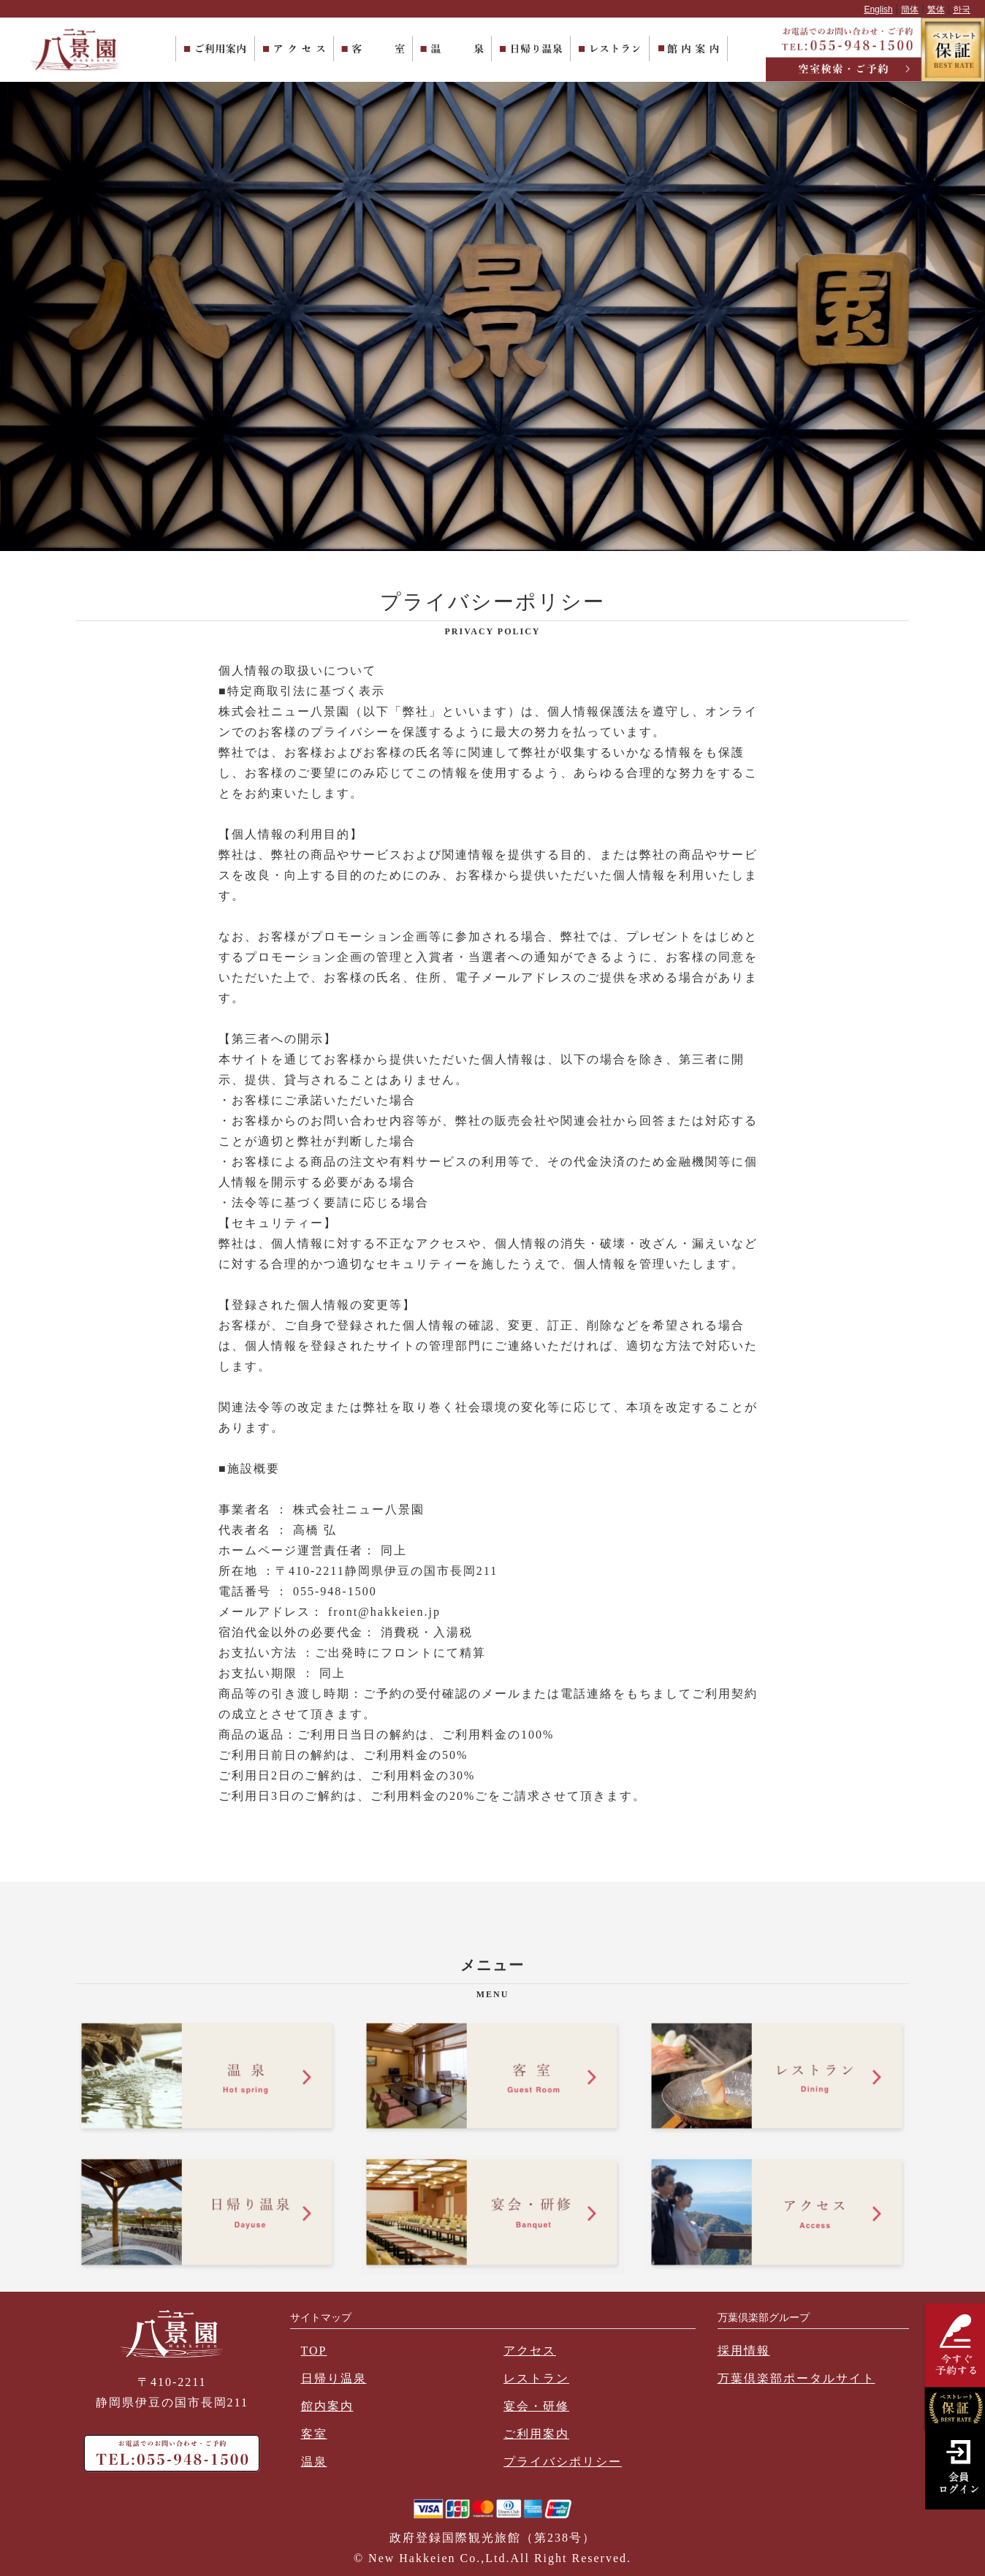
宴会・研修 (536, 2406)
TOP (314, 2350)
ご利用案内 (536, 2434)
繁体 (936, 9)
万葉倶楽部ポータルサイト (796, 2378)
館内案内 (327, 2406)
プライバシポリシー (562, 2461)
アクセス (529, 2350)
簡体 (910, 9)
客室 (314, 2434)
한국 (961, 9)
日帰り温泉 (334, 2378)
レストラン (536, 2378)
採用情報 (744, 2350)
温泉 (314, 2461)
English (878, 9)
